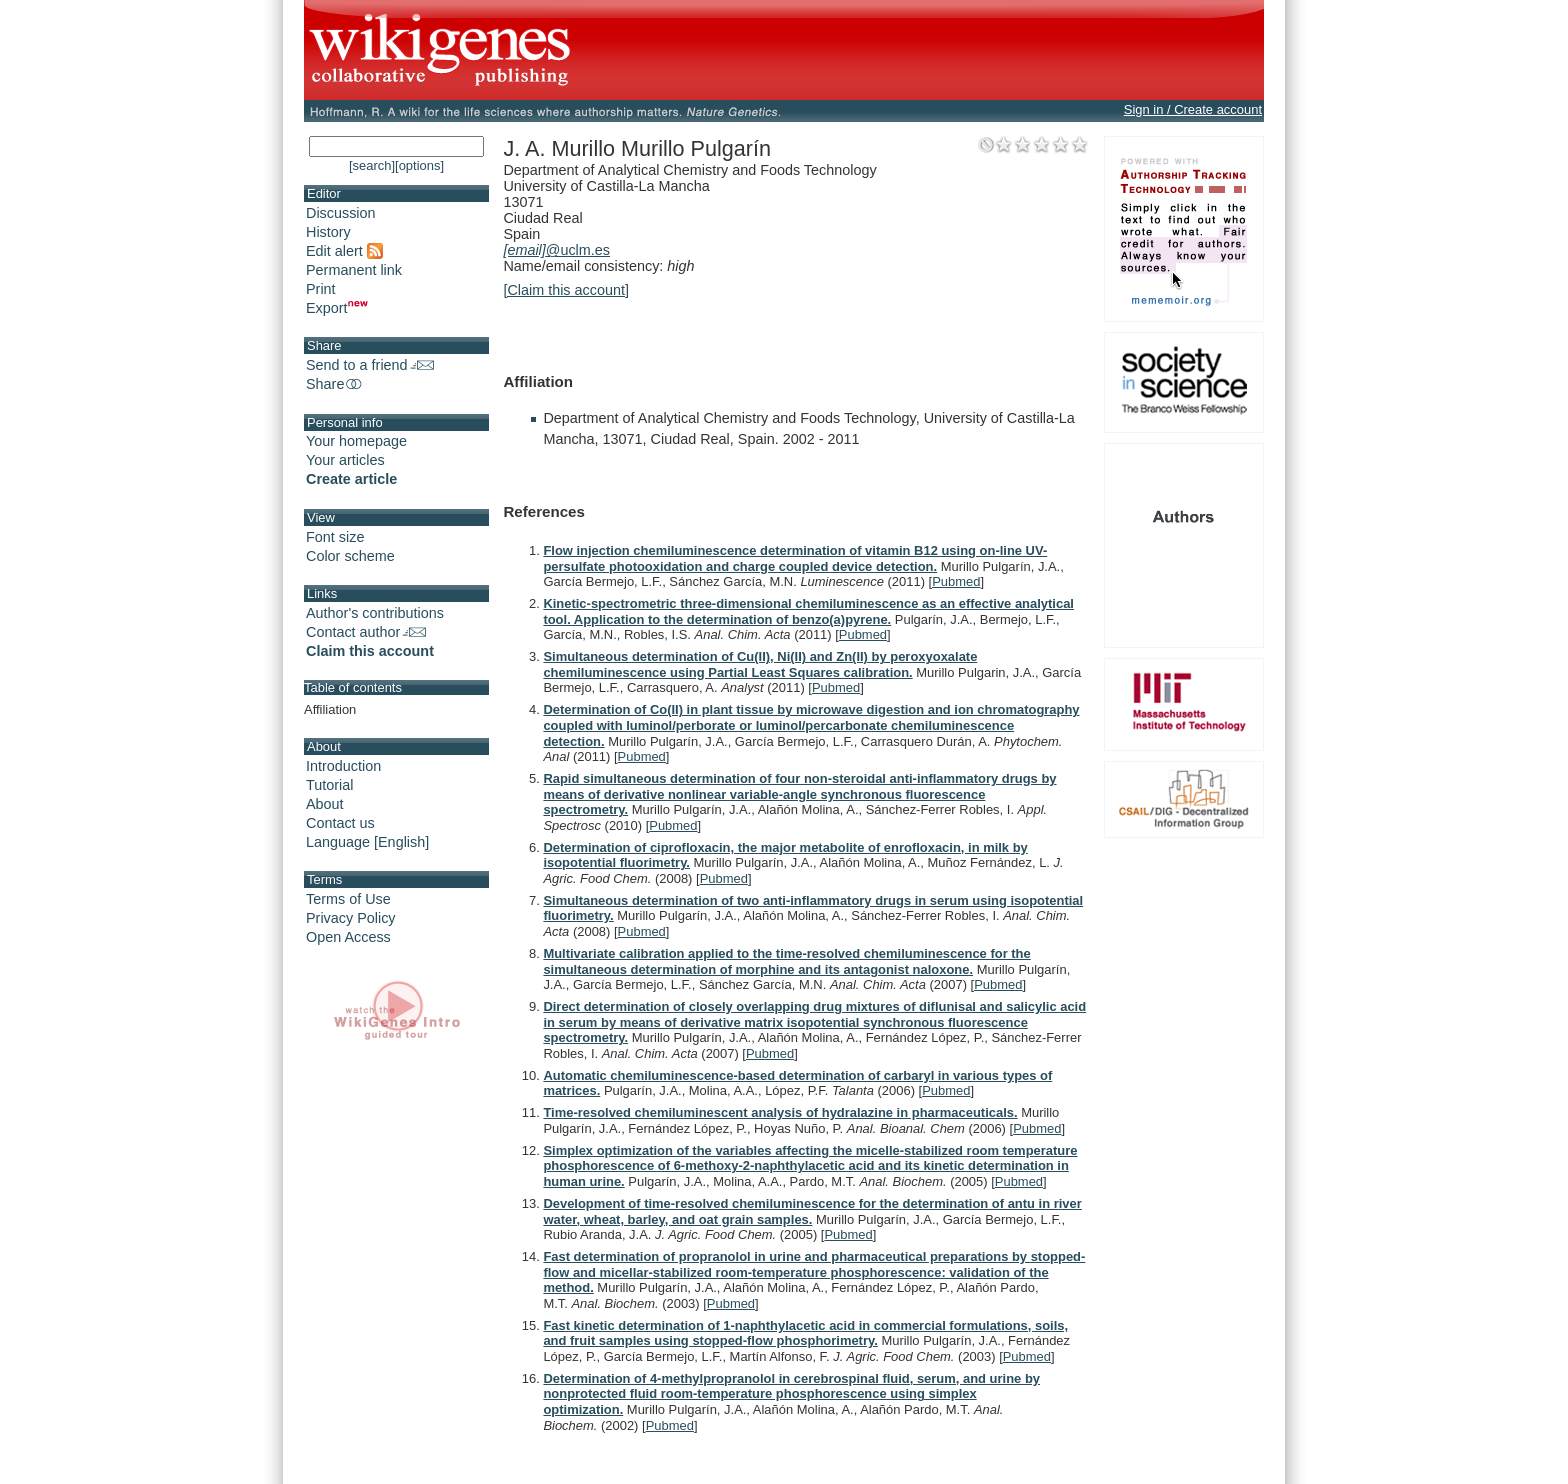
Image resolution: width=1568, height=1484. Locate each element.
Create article (351, 479)
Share (335, 384)
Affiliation (330, 709)
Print (321, 289)
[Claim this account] (566, 290)
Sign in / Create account (1193, 109)
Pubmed (956, 581)
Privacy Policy (351, 918)
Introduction (343, 766)
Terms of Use (348, 899)
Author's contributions (375, 613)
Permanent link (354, 270)
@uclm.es (556, 250)
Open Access (348, 937)
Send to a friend (370, 365)
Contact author (366, 632)
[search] (372, 165)
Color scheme (350, 556)
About (325, 804)
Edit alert (344, 251)
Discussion (341, 213)
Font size (335, 537)
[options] (419, 165)
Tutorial (329, 785)
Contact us (340, 823)
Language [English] (367, 842)
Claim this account (370, 651)
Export (337, 308)
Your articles (345, 460)
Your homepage (356, 441)
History (328, 232)
